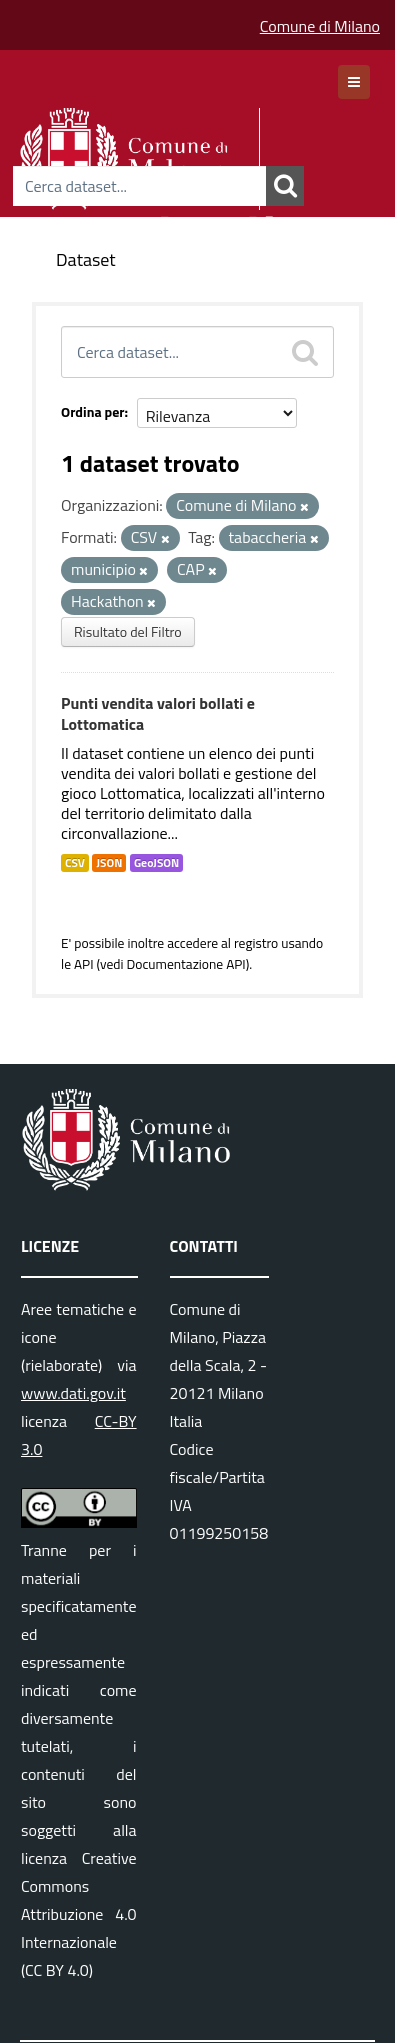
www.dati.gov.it (73, 1393)
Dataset (86, 259)
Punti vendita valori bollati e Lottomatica (158, 713)
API (84, 964)
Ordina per (93, 411)
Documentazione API (185, 964)
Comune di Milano (320, 26)
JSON (109, 863)
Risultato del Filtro (128, 631)
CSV (75, 863)
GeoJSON (156, 863)
